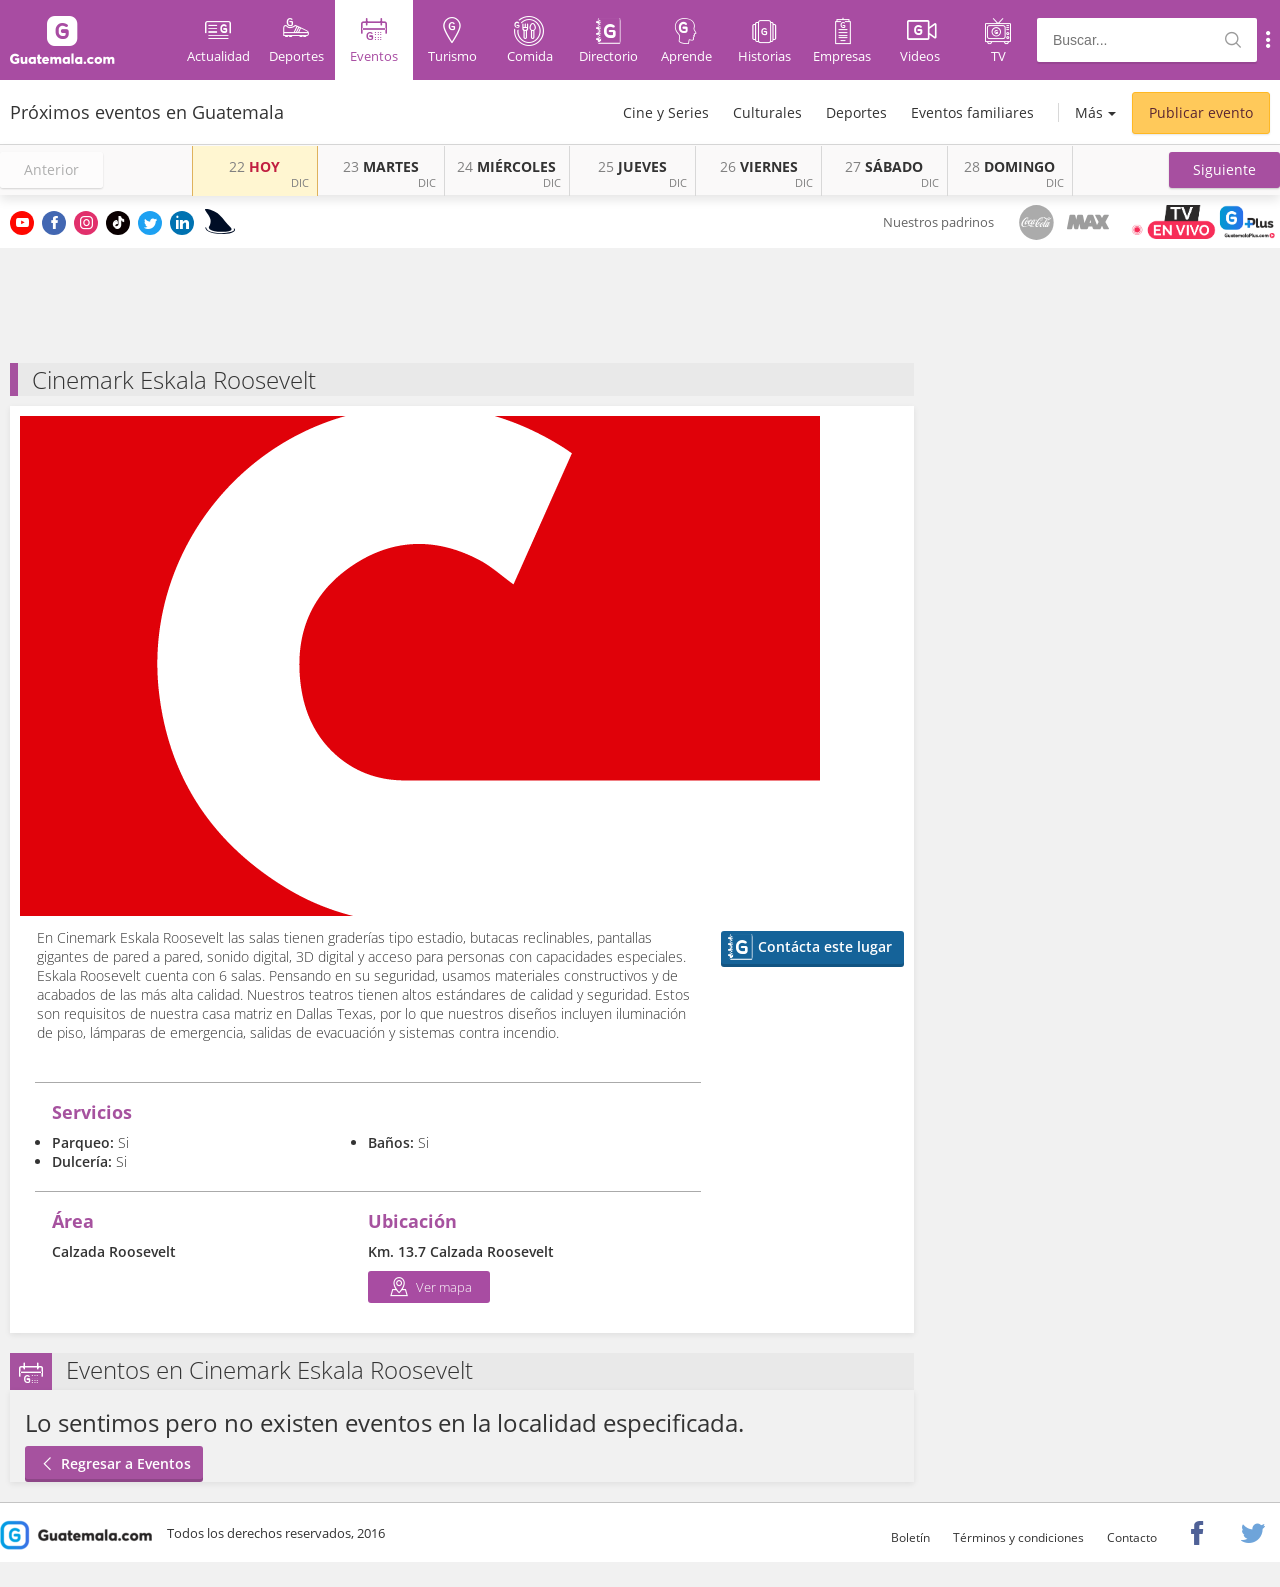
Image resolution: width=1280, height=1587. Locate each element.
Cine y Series (666, 112)
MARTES (381, 166)
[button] (1224, 170)
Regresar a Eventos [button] (114, 1463)
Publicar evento (1201, 112)
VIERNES (759, 166)
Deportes (856, 112)
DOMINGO (1009, 166)
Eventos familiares (972, 112)
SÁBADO (884, 166)
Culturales (767, 112)
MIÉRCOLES (506, 166)
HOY (254, 166)
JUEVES (632, 166)
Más (1089, 112)
